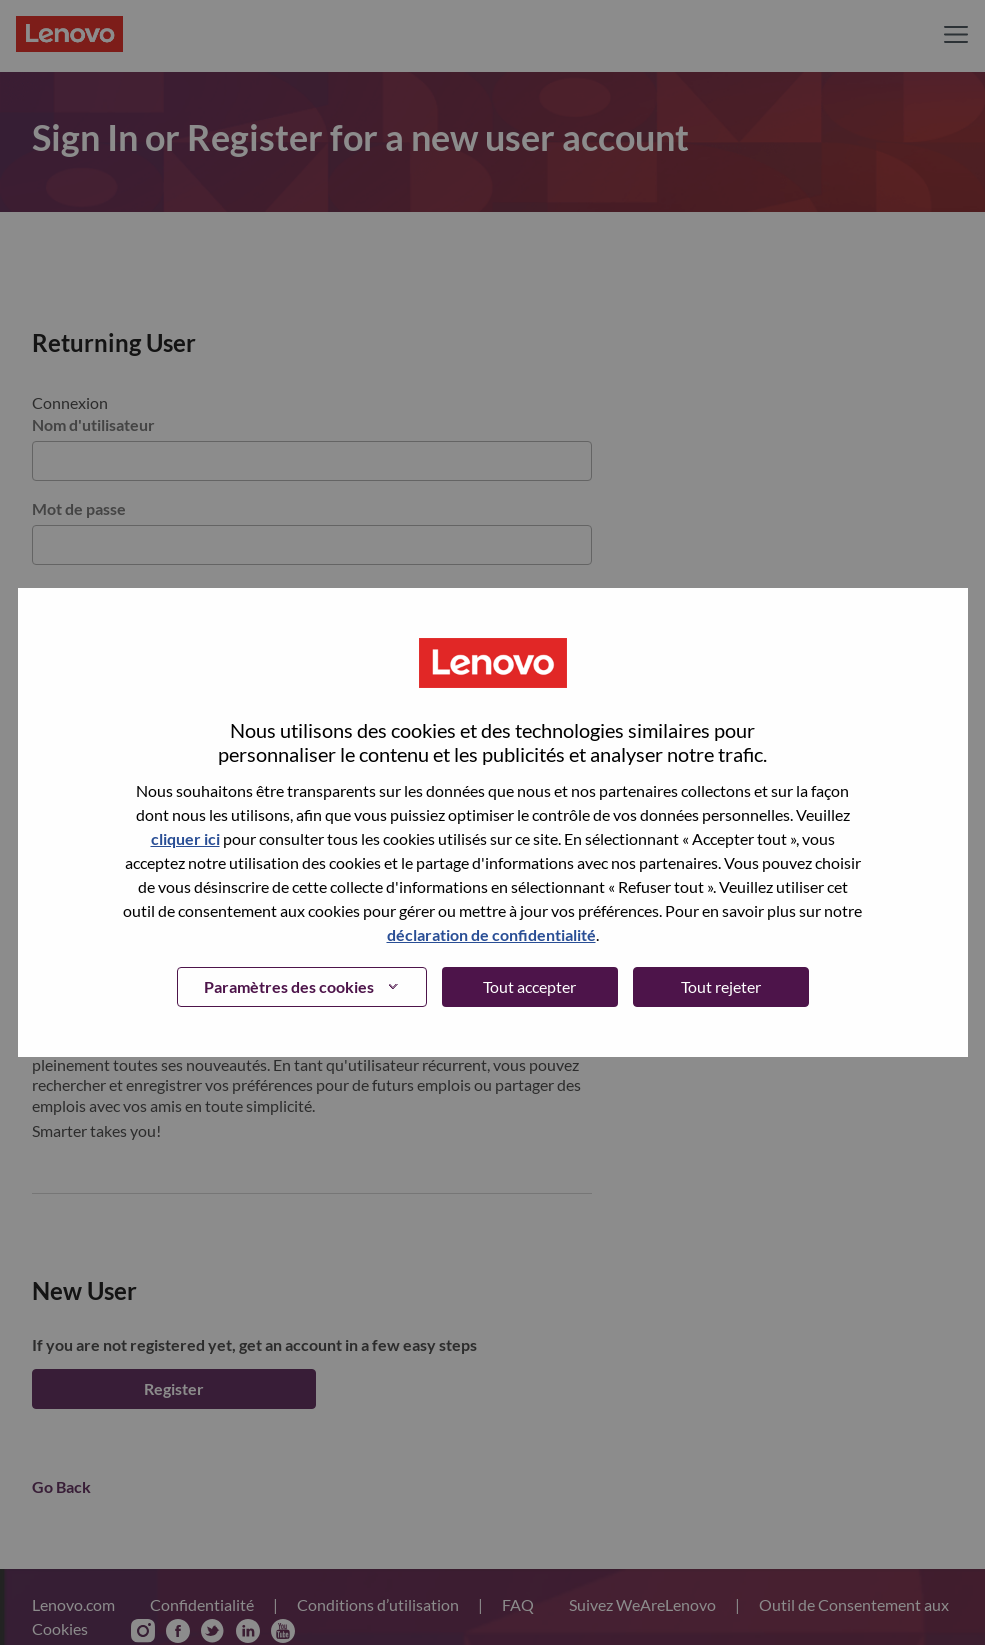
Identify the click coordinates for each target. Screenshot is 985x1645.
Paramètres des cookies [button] (289, 986)
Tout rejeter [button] (721, 986)
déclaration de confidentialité (491, 934)
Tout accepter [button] (529, 986)
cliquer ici (185, 838)
